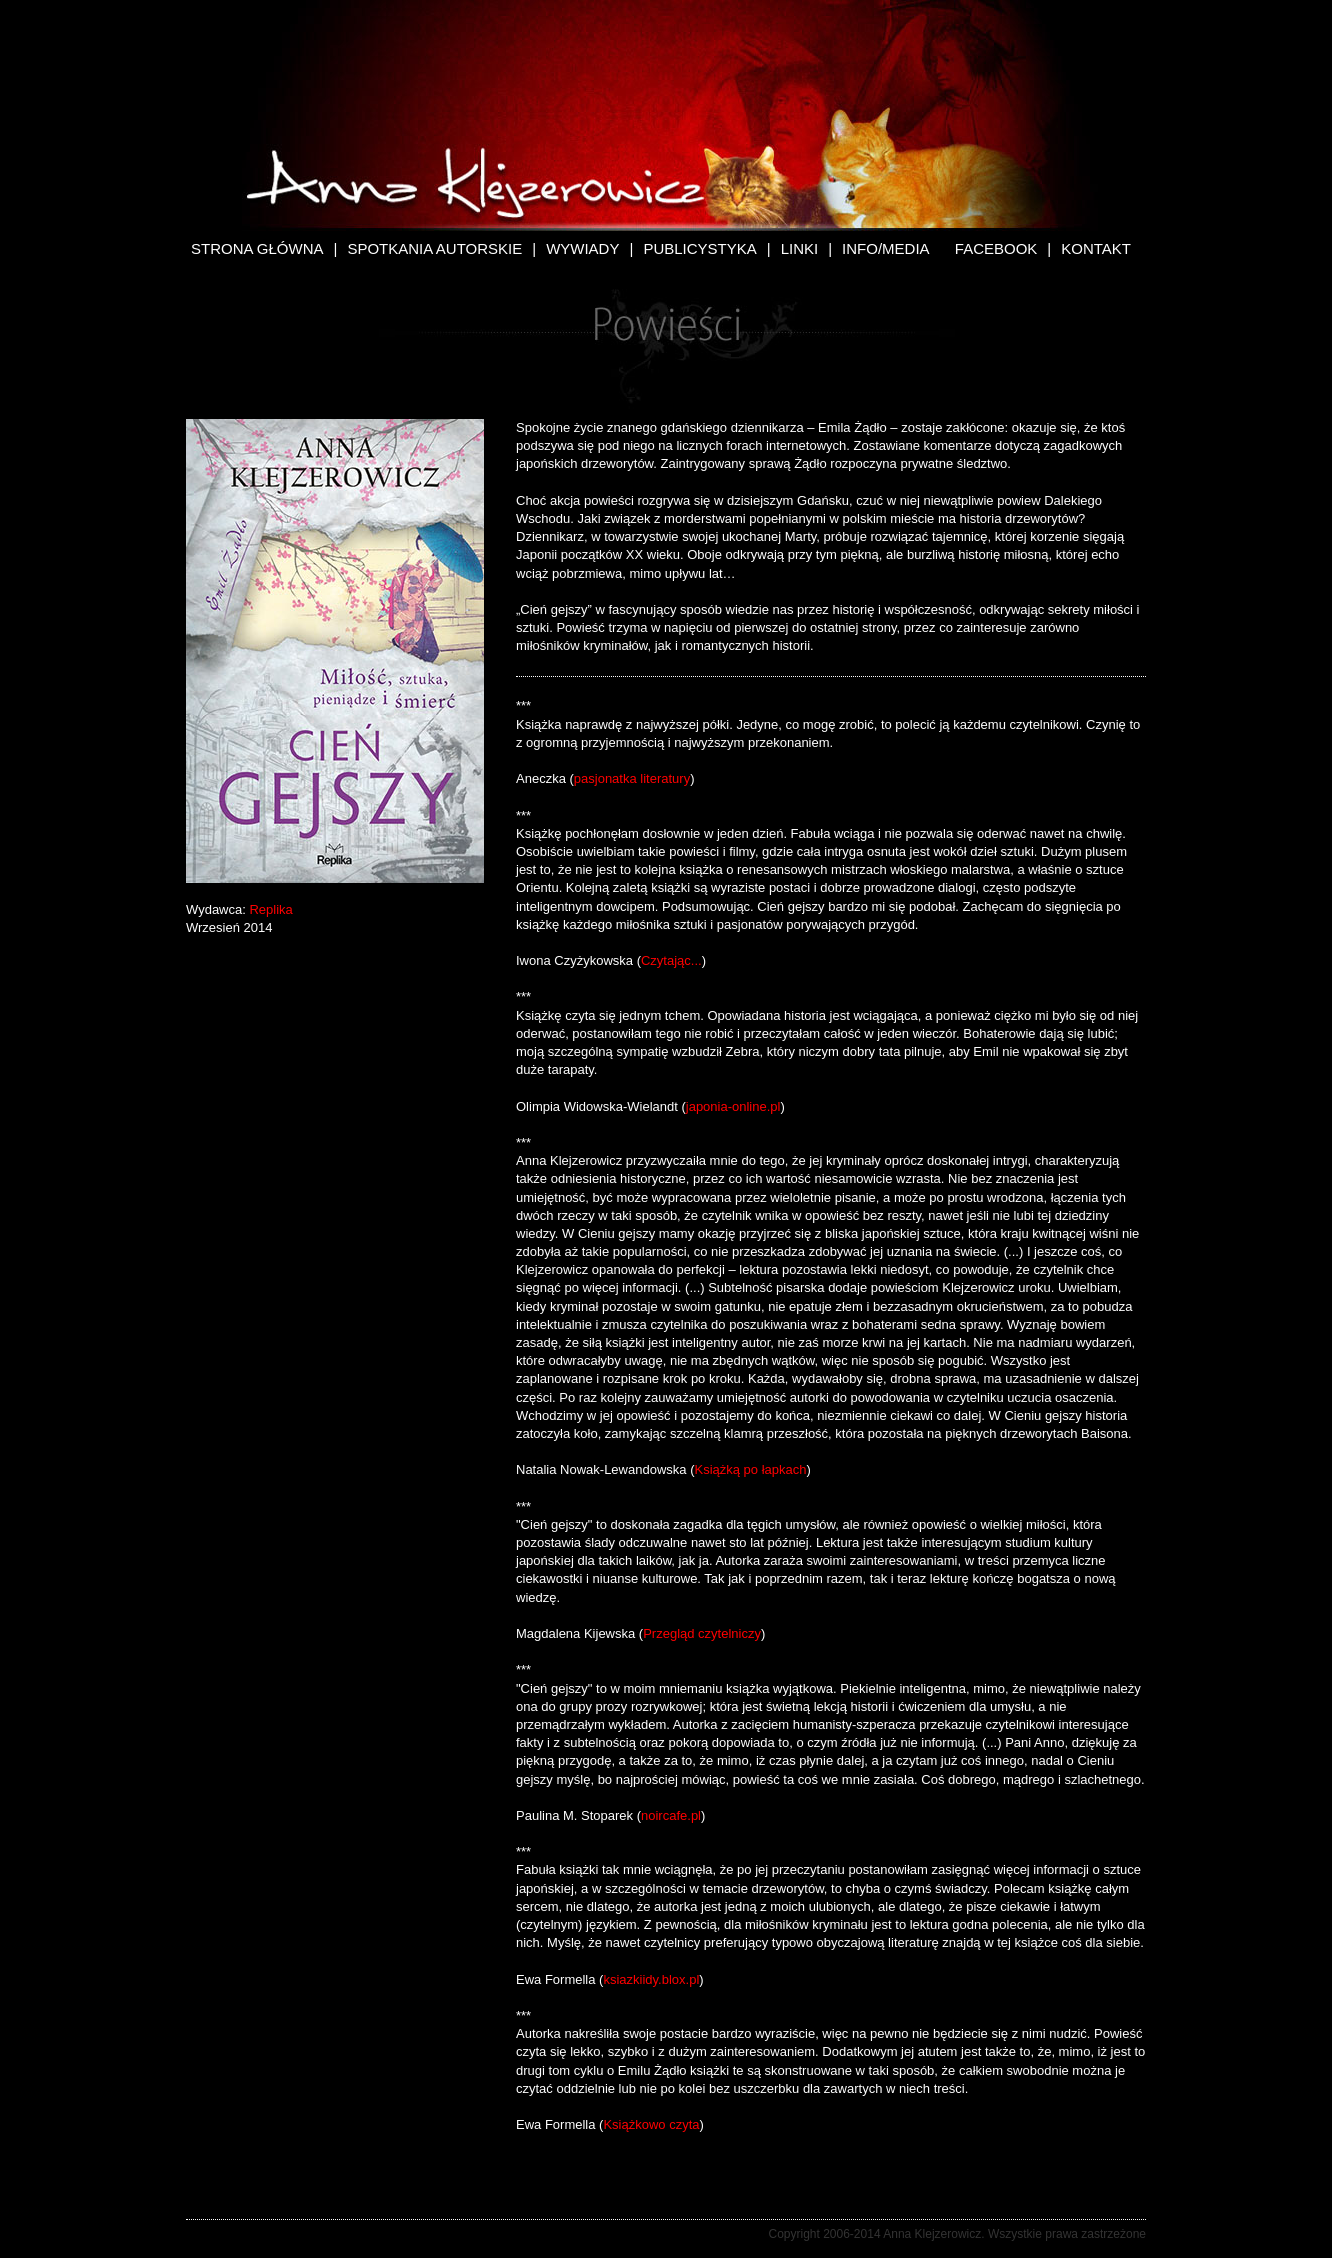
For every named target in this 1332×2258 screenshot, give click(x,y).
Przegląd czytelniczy (702, 1633)
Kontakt (1096, 248)
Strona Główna (257, 248)
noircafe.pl (671, 1815)
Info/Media (886, 248)
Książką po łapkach (750, 1469)
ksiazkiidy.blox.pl (651, 1979)
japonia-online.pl (733, 1106)
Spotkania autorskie (434, 248)
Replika (270, 909)
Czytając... (671, 960)
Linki (800, 248)
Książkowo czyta (651, 2124)
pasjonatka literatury (632, 778)
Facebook (996, 248)
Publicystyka (699, 248)
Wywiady (582, 248)
